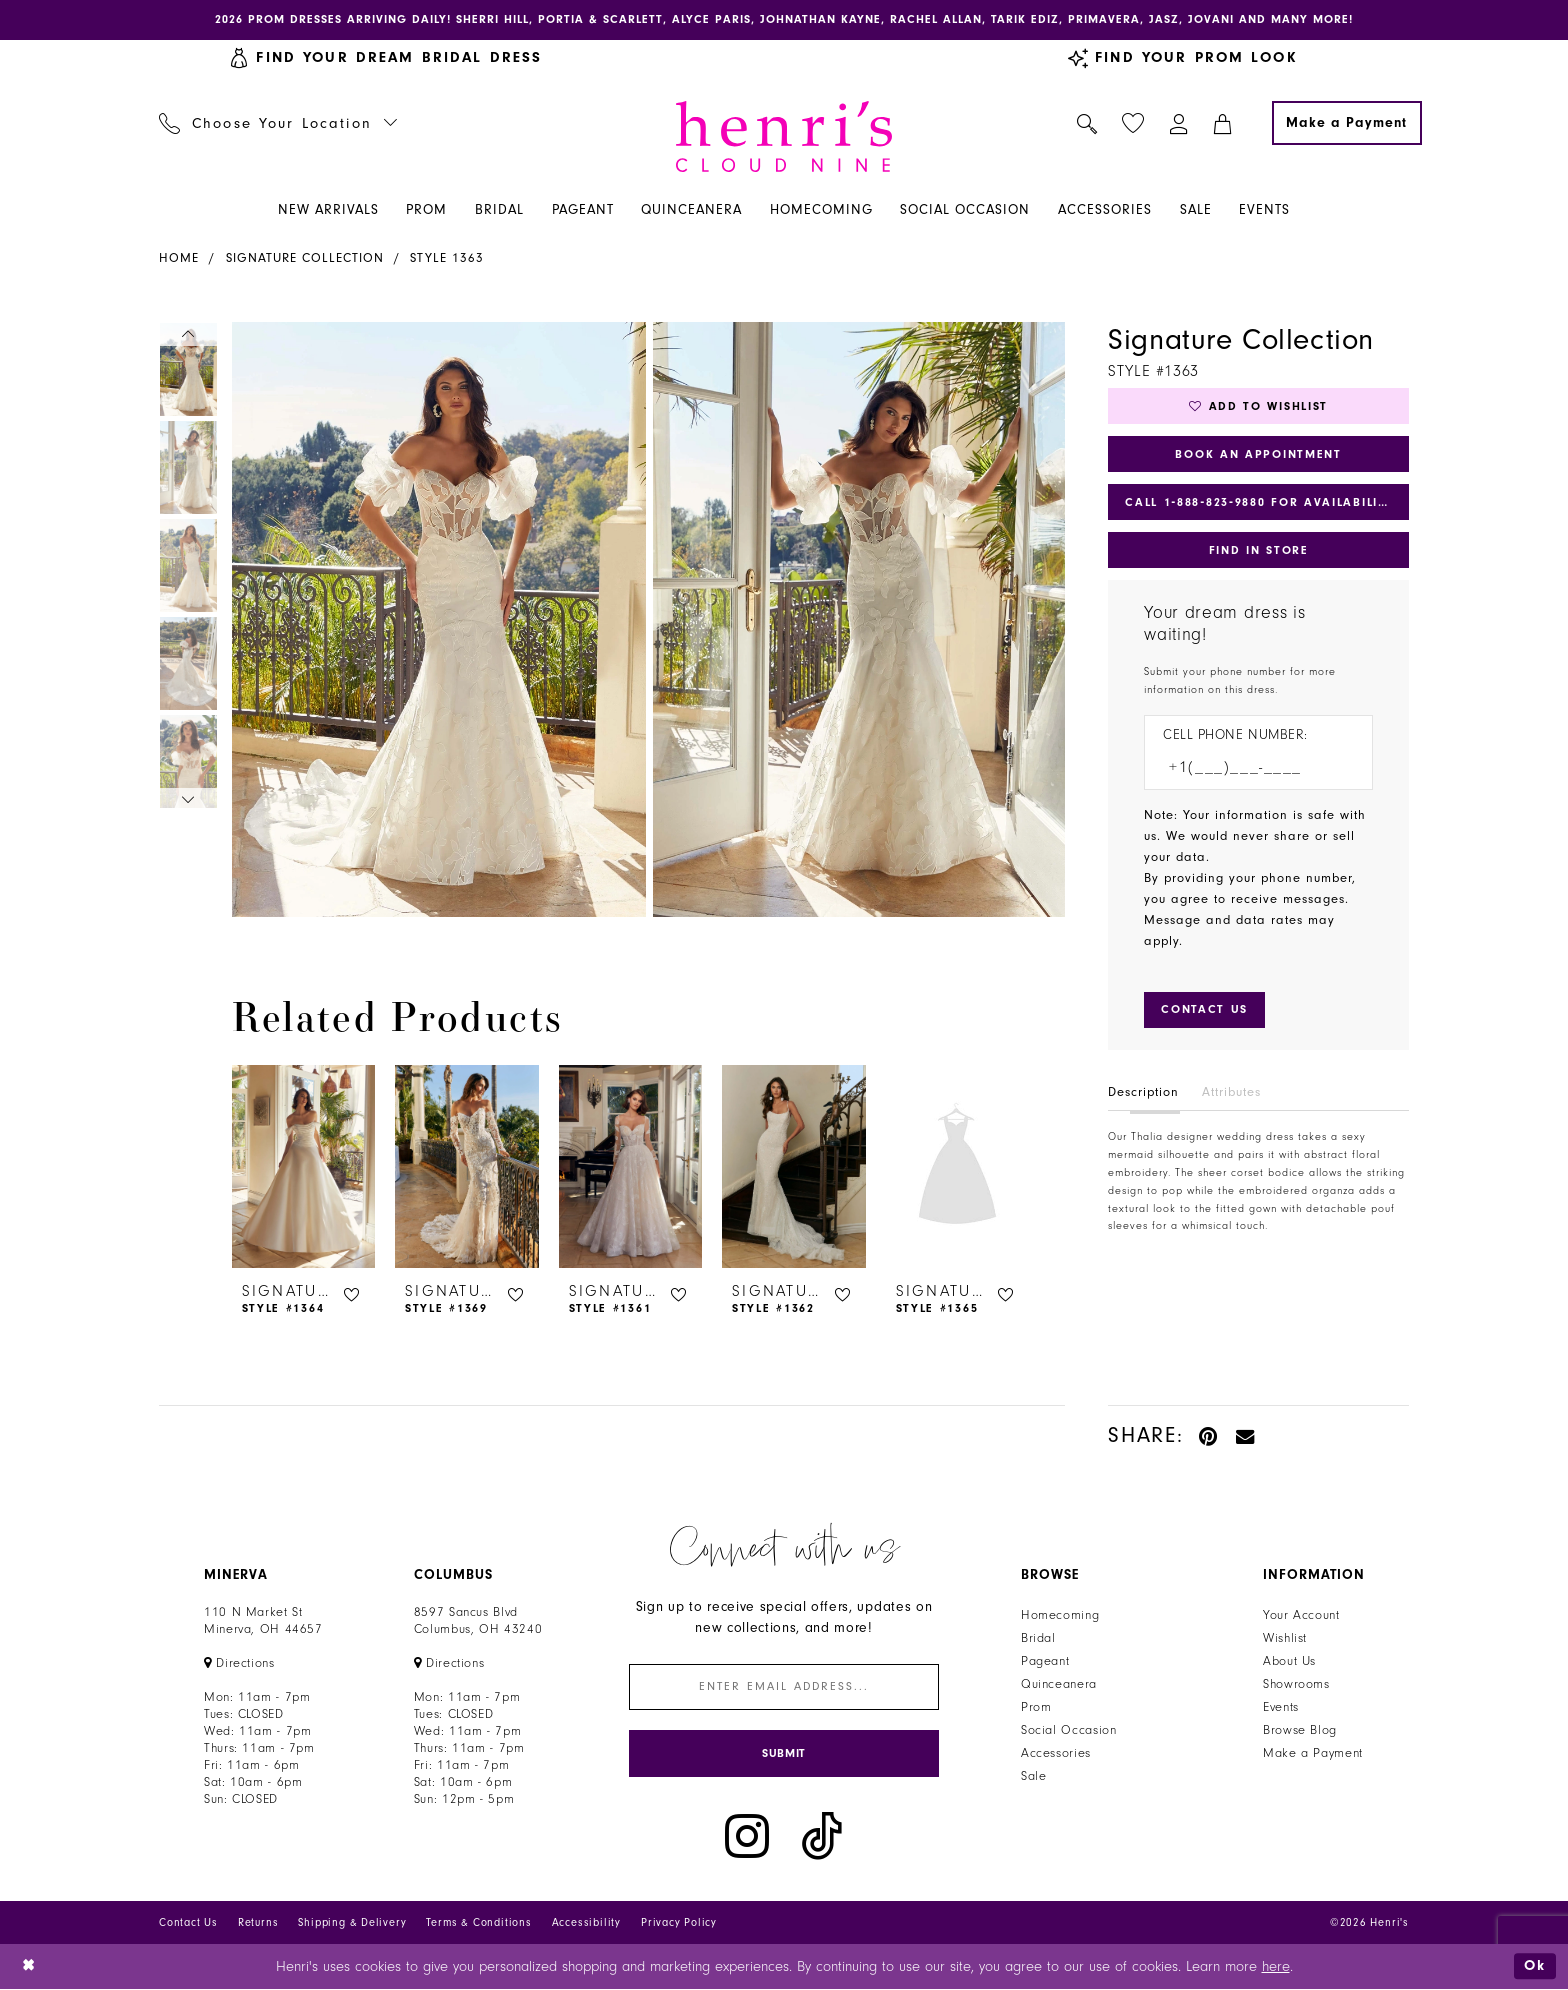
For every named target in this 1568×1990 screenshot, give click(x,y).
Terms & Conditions (478, 1923)
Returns (258, 1923)
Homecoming (1060, 1615)
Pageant (1045, 1661)
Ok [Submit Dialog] (1535, 1966)
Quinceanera (1059, 1684)
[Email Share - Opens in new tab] (1246, 1435)
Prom (1036, 1707)
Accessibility (586, 1923)
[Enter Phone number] (1248, 768)
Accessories (1056, 1753)
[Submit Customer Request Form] (1204, 1011)
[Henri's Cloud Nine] (784, 136)
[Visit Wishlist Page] (1133, 123)
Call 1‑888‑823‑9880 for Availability (1260, 503)
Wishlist (1285, 1638)
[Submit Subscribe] (784, 1754)
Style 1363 (447, 258)
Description (1143, 1093)
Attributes (1231, 1093)
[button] (1179, 123)
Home (179, 258)
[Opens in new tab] (239, 1663)
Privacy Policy (679, 1923)
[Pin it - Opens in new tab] (1209, 1435)
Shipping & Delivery (352, 1923)
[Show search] (1087, 123)
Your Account (1301, 1615)
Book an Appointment (1258, 454)
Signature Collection (305, 258)
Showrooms (1296, 1684)
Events (1281, 1707)
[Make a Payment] (1347, 123)
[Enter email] (784, 1687)
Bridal (1038, 1638)
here (1276, 1967)
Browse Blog (1300, 1730)
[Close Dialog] (29, 1967)
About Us (1289, 1661)
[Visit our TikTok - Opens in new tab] (822, 1837)
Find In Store (1258, 551)
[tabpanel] (435, 619)
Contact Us (188, 1923)
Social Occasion (1068, 1730)
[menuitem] (278, 123)
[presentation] (304, 1166)
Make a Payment (1313, 1753)
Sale (1034, 1776)
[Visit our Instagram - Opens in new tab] (747, 1837)
